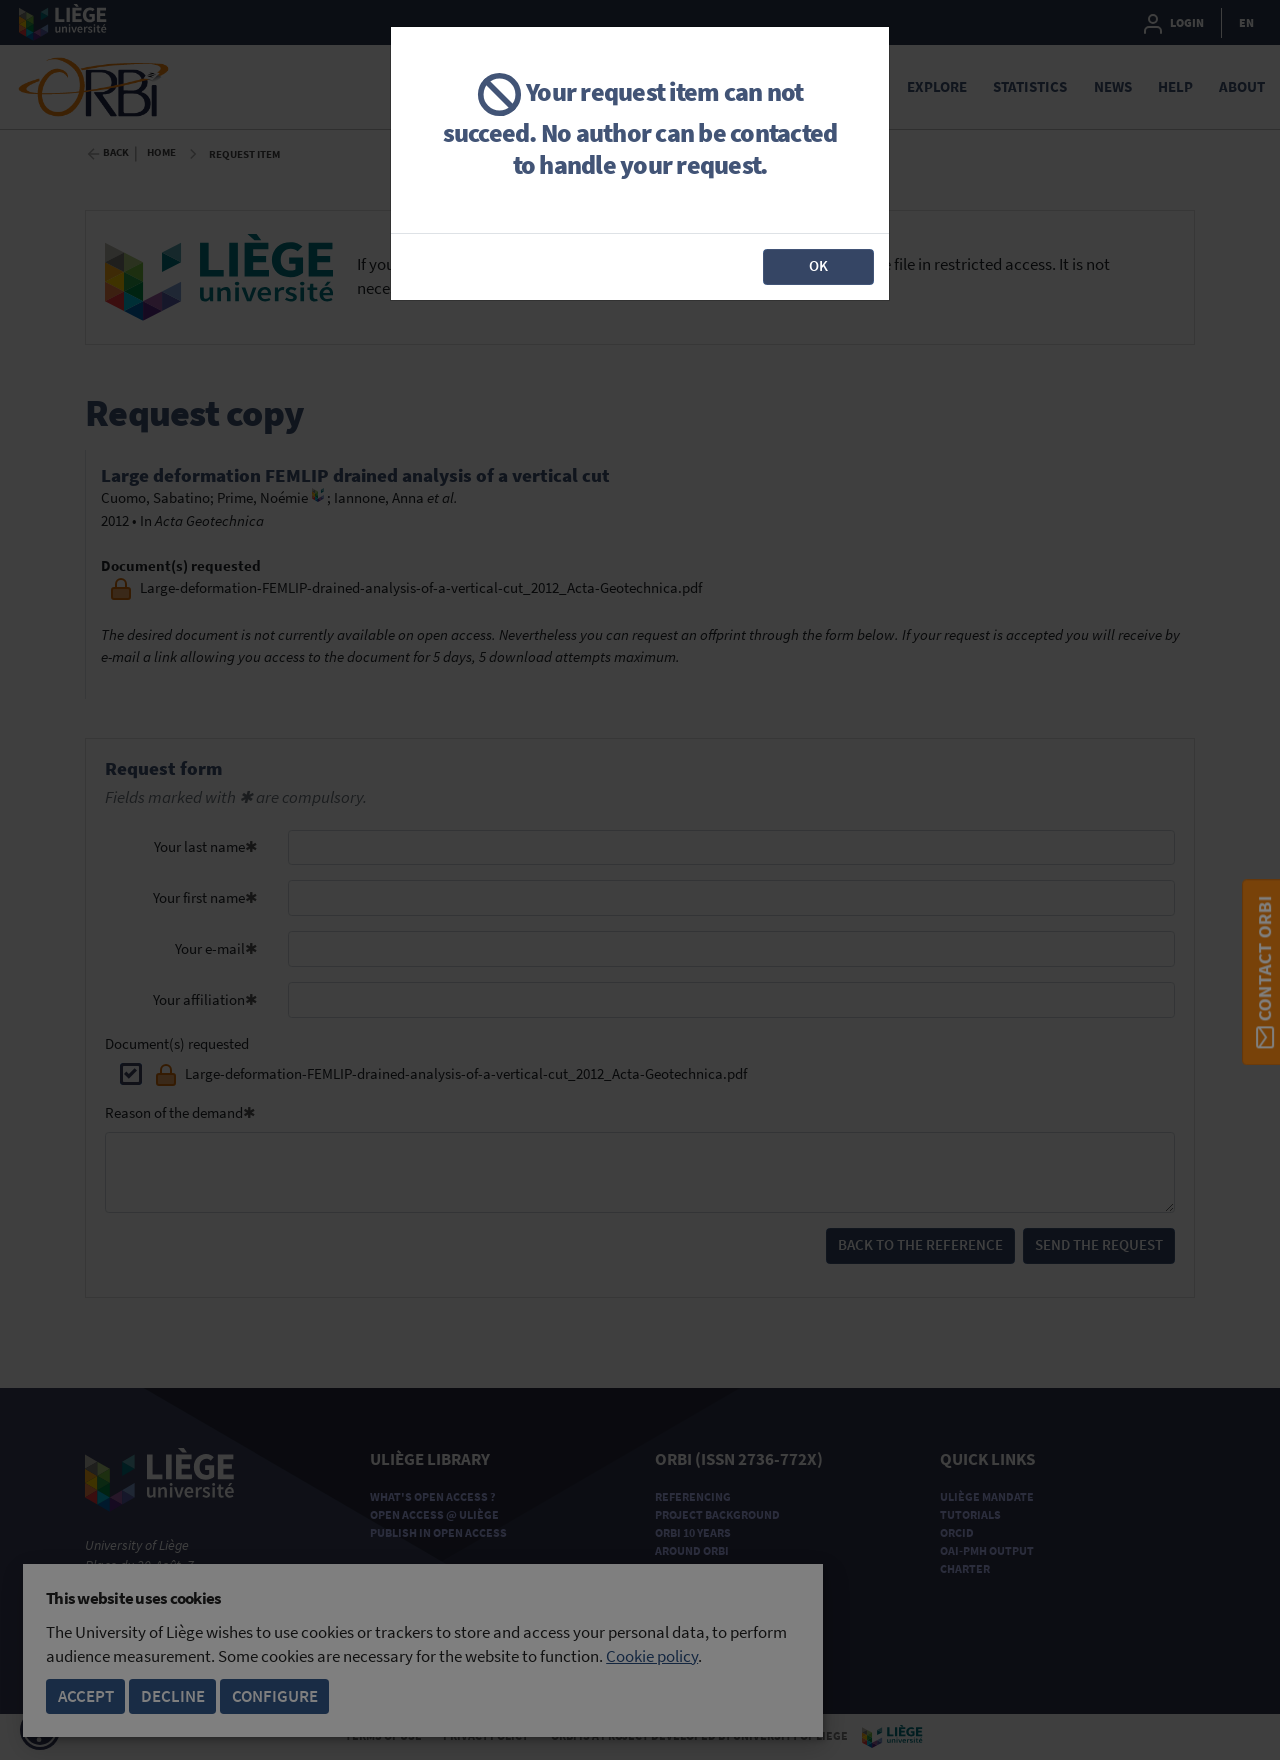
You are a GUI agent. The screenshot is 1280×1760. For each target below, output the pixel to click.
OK (818, 265)
